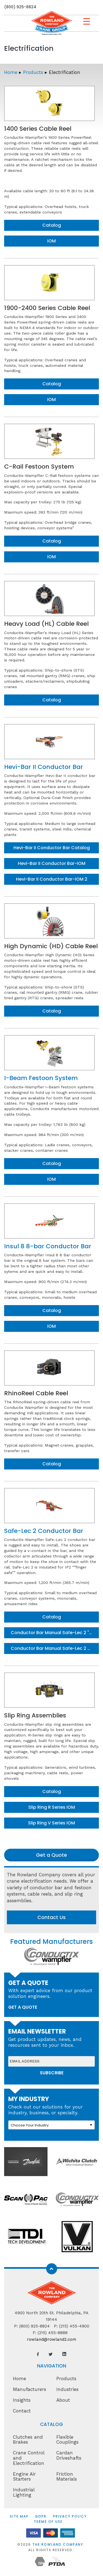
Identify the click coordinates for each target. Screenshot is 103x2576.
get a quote (22, 2007)
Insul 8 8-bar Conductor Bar (47, 1246)
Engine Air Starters (24, 2476)
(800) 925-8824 (20, 7)
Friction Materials (66, 2476)
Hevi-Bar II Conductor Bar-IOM (51, 863)
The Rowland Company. (58, 2544)
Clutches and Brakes (28, 2439)
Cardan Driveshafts (68, 2455)
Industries (67, 2389)
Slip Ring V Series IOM (51, 1823)
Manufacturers (29, 2389)
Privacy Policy (70, 2516)
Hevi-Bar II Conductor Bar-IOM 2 (51, 879)
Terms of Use (48, 2521)
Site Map (19, 2516)
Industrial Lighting (23, 2492)
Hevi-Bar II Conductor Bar (43, 767)
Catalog (51, 225)
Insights (21, 2400)
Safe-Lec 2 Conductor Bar (43, 1531)
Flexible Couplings (67, 2439)
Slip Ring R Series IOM (51, 1807)
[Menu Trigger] (86, 21)
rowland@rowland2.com (51, 2339)
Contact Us (51, 1917)
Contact (22, 2411)
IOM (51, 241)
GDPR (40, 2516)
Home (10, 72)
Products (33, 72)
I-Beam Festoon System (41, 1078)
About (63, 2400)
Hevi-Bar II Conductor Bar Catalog (51, 848)
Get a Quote (51, 1854)
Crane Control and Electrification (28, 2458)
